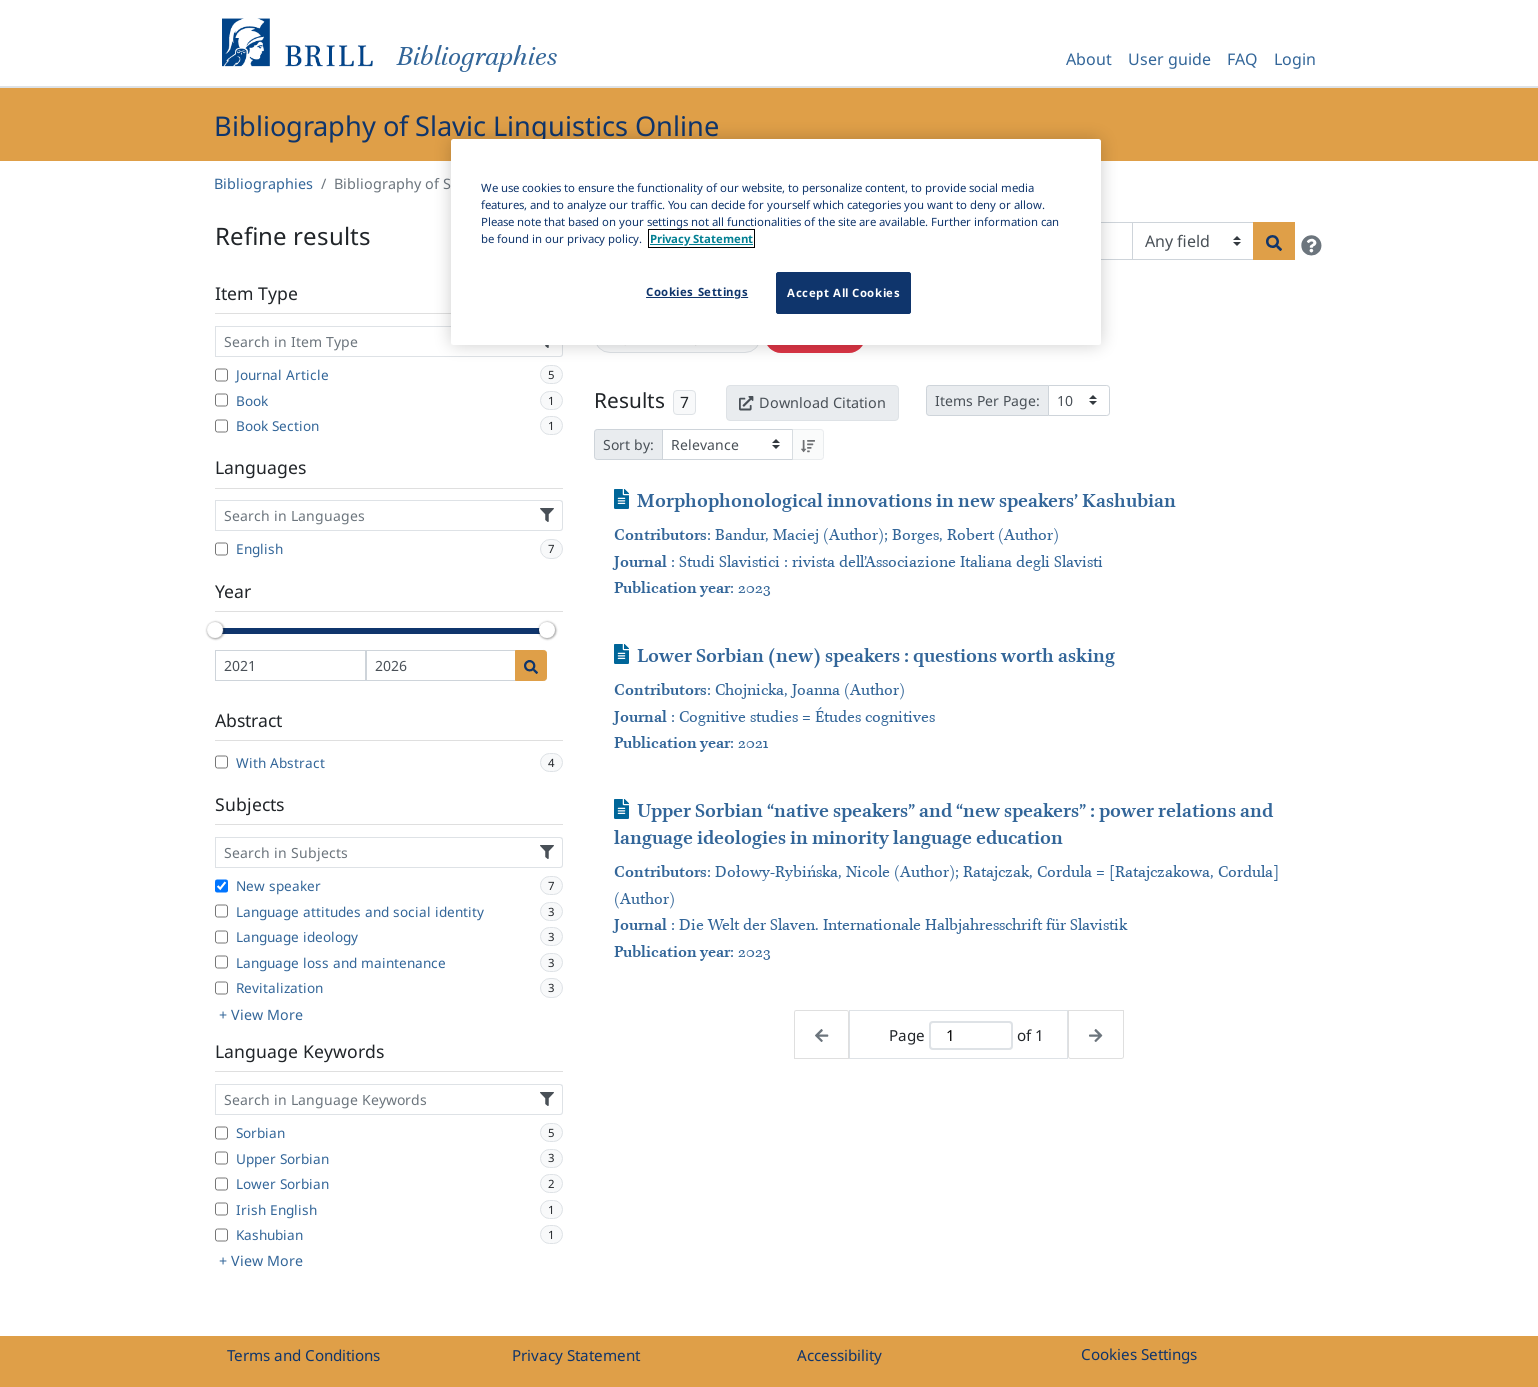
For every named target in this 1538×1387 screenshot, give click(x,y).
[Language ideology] (221, 937)
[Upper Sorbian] (221, 1158)
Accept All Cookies (843, 292)
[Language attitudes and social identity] (221, 911)
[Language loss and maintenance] (221, 962)
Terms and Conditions (303, 1355)
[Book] (221, 400)
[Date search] (531, 665)
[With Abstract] (221, 762)
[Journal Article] (221, 375)
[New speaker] (221, 886)
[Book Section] (221, 426)
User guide (1169, 59)
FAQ (1242, 59)
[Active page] (971, 1035)
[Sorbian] (221, 1133)
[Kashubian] (221, 1235)
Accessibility (839, 1355)
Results (629, 400)
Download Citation (812, 402)
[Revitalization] (221, 988)
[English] (221, 549)
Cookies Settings (1139, 1354)
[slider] (215, 630)
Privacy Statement (576, 1355)
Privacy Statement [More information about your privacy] (701, 238)
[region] (776, 242)
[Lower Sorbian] (221, 1184)
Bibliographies (263, 183)
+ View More (261, 1014)
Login (1295, 59)
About (1089, 59)
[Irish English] (221, 1209)
